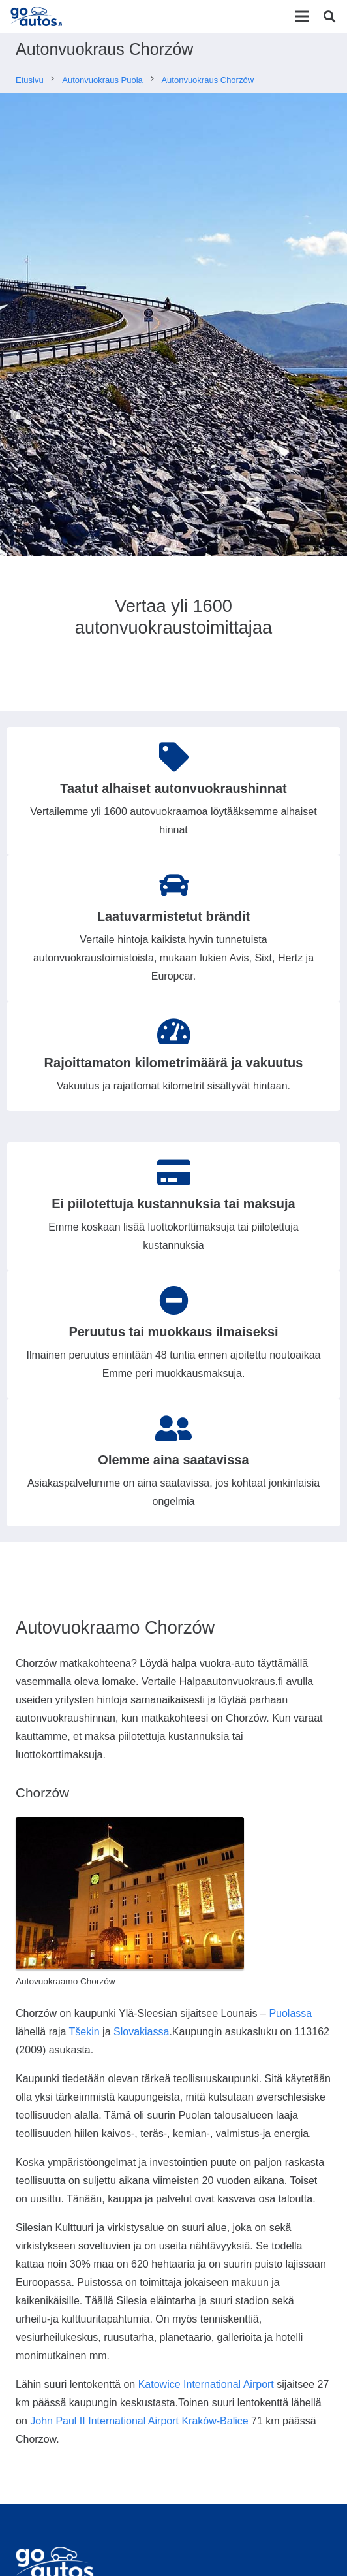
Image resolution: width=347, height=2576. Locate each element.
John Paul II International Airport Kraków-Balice (139, 2420)
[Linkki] (38, 16)
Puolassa (290, 2013)
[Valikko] (302, 16)
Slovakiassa (141, 2031)
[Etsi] (329, 16)
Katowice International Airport (206, 2384)
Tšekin (84, 2031)
